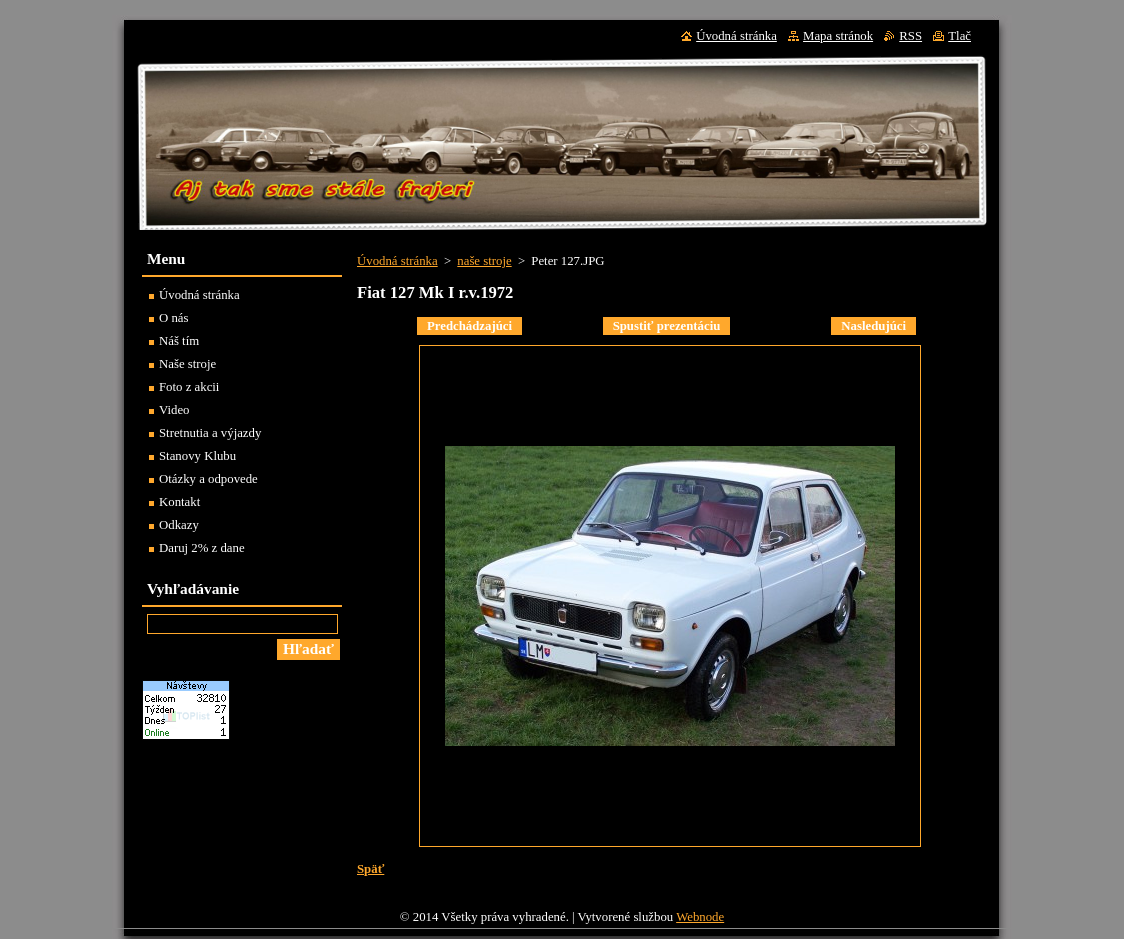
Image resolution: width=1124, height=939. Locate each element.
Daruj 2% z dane (202, 548)
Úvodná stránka (397, 261)
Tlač (959, 36)
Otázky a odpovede (208, 479)
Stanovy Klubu (197, 456)
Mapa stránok (838, 36)
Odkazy (179, 525)
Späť (370, 869)
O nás (174, 318)
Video (174, 410)
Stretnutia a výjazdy (210, 433)
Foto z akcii (189, 387)
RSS (910, 36)
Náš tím (179, 341)
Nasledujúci (873, 326)
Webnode (700, 917)
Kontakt (179, 502)
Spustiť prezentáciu (667, 326)
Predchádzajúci (469, 326)
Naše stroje (187, 364)
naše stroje (484, 261)
